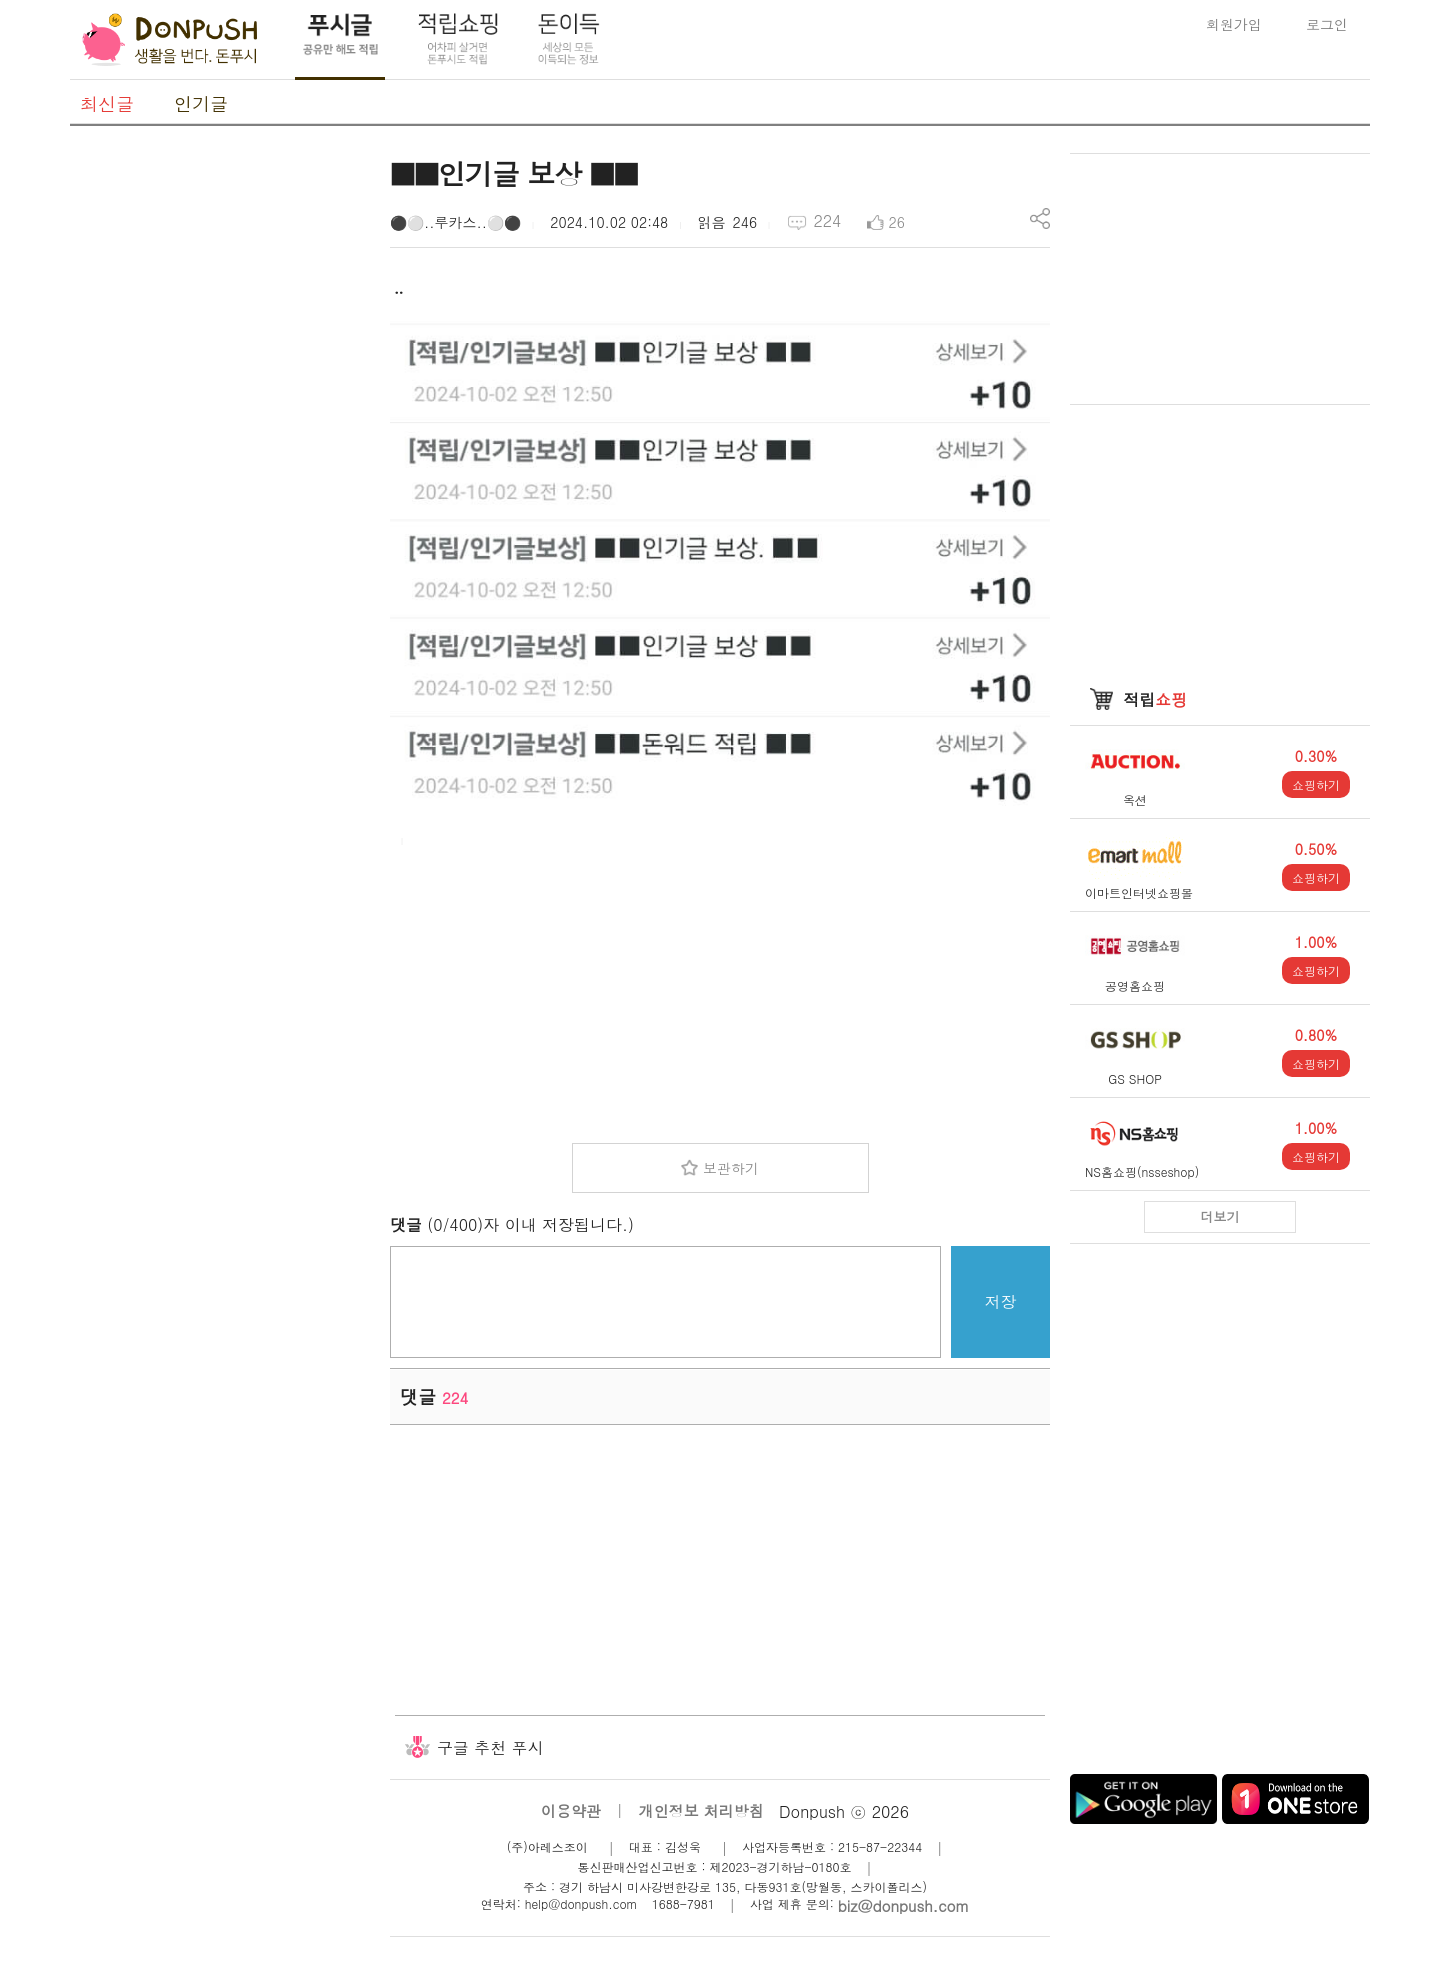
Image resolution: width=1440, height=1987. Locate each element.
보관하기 (731, 1168)
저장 (1001, 1301)
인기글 (201, 103)
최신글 (107, 103)
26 (897, 222)
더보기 (1220, 1216)
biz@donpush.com (903, 1905)
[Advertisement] (220, 453)
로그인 (1327, 24)
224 (827, 220)
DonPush (170, 40)
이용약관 (571, 1810)
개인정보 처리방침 (701, 1810)
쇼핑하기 (1316, 784)
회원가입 (1234, 24)
